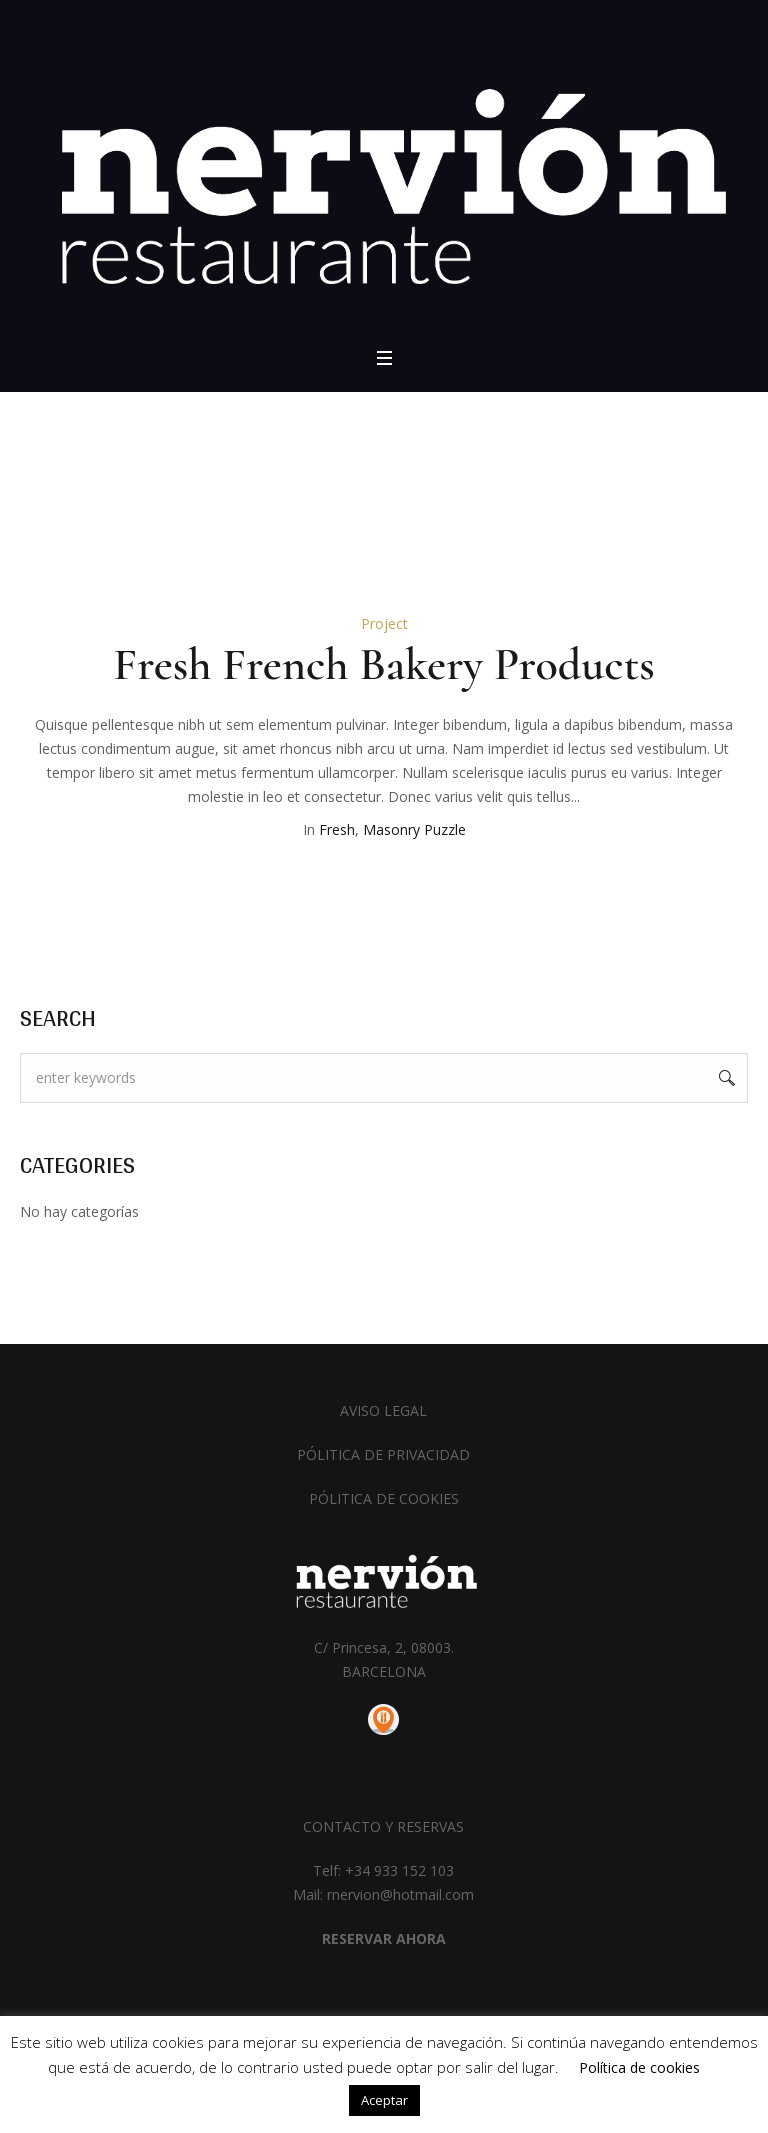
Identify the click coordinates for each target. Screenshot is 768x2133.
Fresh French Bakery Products (383, 664)
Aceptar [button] (384, 2100)
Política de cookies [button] (639, 2067)
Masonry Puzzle (414, 829)
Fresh (337, 829)
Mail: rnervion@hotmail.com (383, 1894)
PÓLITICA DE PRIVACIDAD (383, 1454)
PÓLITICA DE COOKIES (384, 1498)
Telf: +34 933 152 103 (383, 1870)
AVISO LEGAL (383, 1410)
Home (355, 495)
